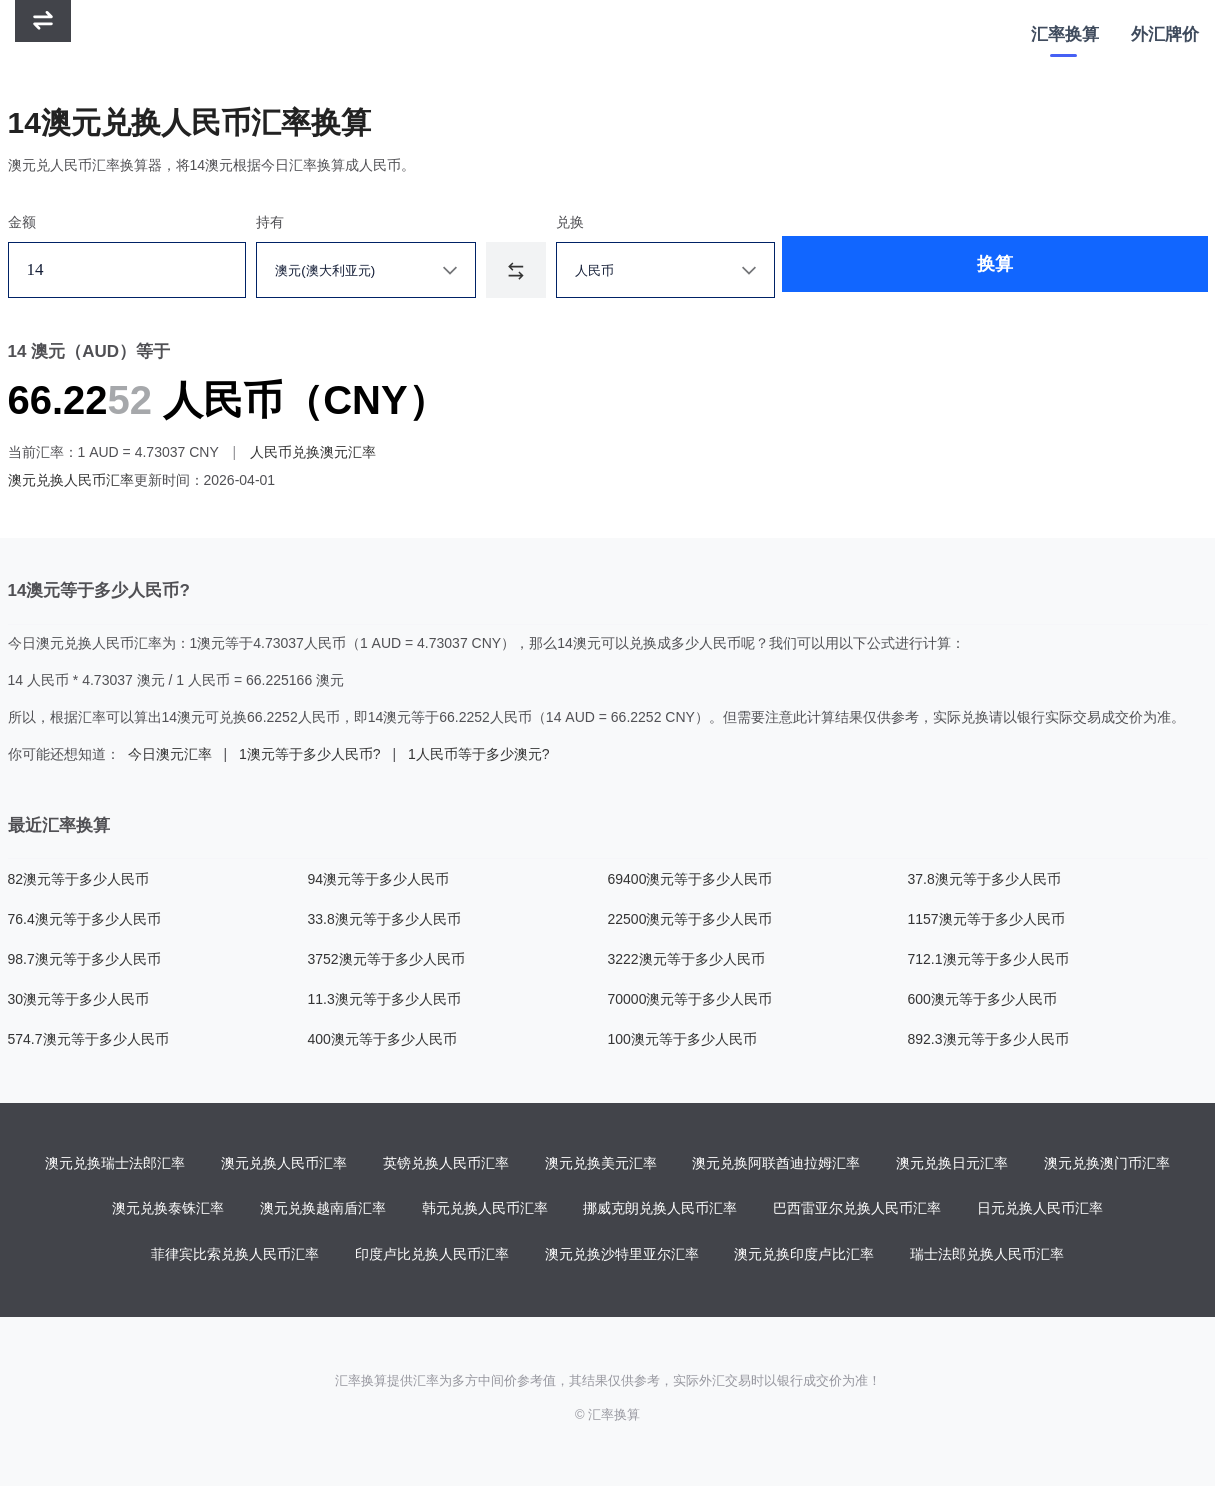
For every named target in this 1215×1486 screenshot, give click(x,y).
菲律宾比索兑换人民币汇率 (235, 1256)
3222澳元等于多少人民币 (686, 959)
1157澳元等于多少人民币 (986, 919)
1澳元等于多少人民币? (310, 754)
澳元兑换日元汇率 (952, 1164)
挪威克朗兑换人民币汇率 (660, 1210)
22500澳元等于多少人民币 (690, 919)
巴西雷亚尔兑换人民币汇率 (857, 1210)
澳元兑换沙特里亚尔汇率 (622, 1256)
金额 (22, 222)
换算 (906, 270)
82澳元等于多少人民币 (79, 879)
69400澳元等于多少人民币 (690, 879)
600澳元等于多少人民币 (982, 999)
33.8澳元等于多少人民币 (384, 919)
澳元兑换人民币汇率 (71, 480)
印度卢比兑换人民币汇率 (432, 1256)
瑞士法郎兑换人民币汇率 (987, 1256)
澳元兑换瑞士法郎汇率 (115, 1164)
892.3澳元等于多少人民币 (988, 1039)
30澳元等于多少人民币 (79, 999)
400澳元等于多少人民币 (382, 1039)
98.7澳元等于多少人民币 (84, 959)
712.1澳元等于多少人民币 (988, 959)
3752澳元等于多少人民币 (386, 959)
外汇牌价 (1165, 34)
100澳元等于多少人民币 (682, 1039)
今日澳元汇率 (170, 754)
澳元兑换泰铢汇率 (168, 1210)
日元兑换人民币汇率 (1040, 1210)
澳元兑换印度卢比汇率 (804, 1256)
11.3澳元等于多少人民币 (384, 999)
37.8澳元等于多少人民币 (984, 879)
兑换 (603, 222)
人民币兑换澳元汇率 (313, 452)
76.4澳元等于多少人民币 (84, 919)
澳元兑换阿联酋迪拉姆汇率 (776, 1164)
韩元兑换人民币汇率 (485, 1210)
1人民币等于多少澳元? (479, 754)
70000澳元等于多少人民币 (690, 999)
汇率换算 (1065, 34)
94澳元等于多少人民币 (379, 879)
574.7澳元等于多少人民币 (88, 1039)
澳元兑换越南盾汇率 (323, 1210)
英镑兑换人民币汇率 (446, 1164)
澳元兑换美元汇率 (601, 1164)
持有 (286, 222)
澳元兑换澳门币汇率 (1107, 1164)
